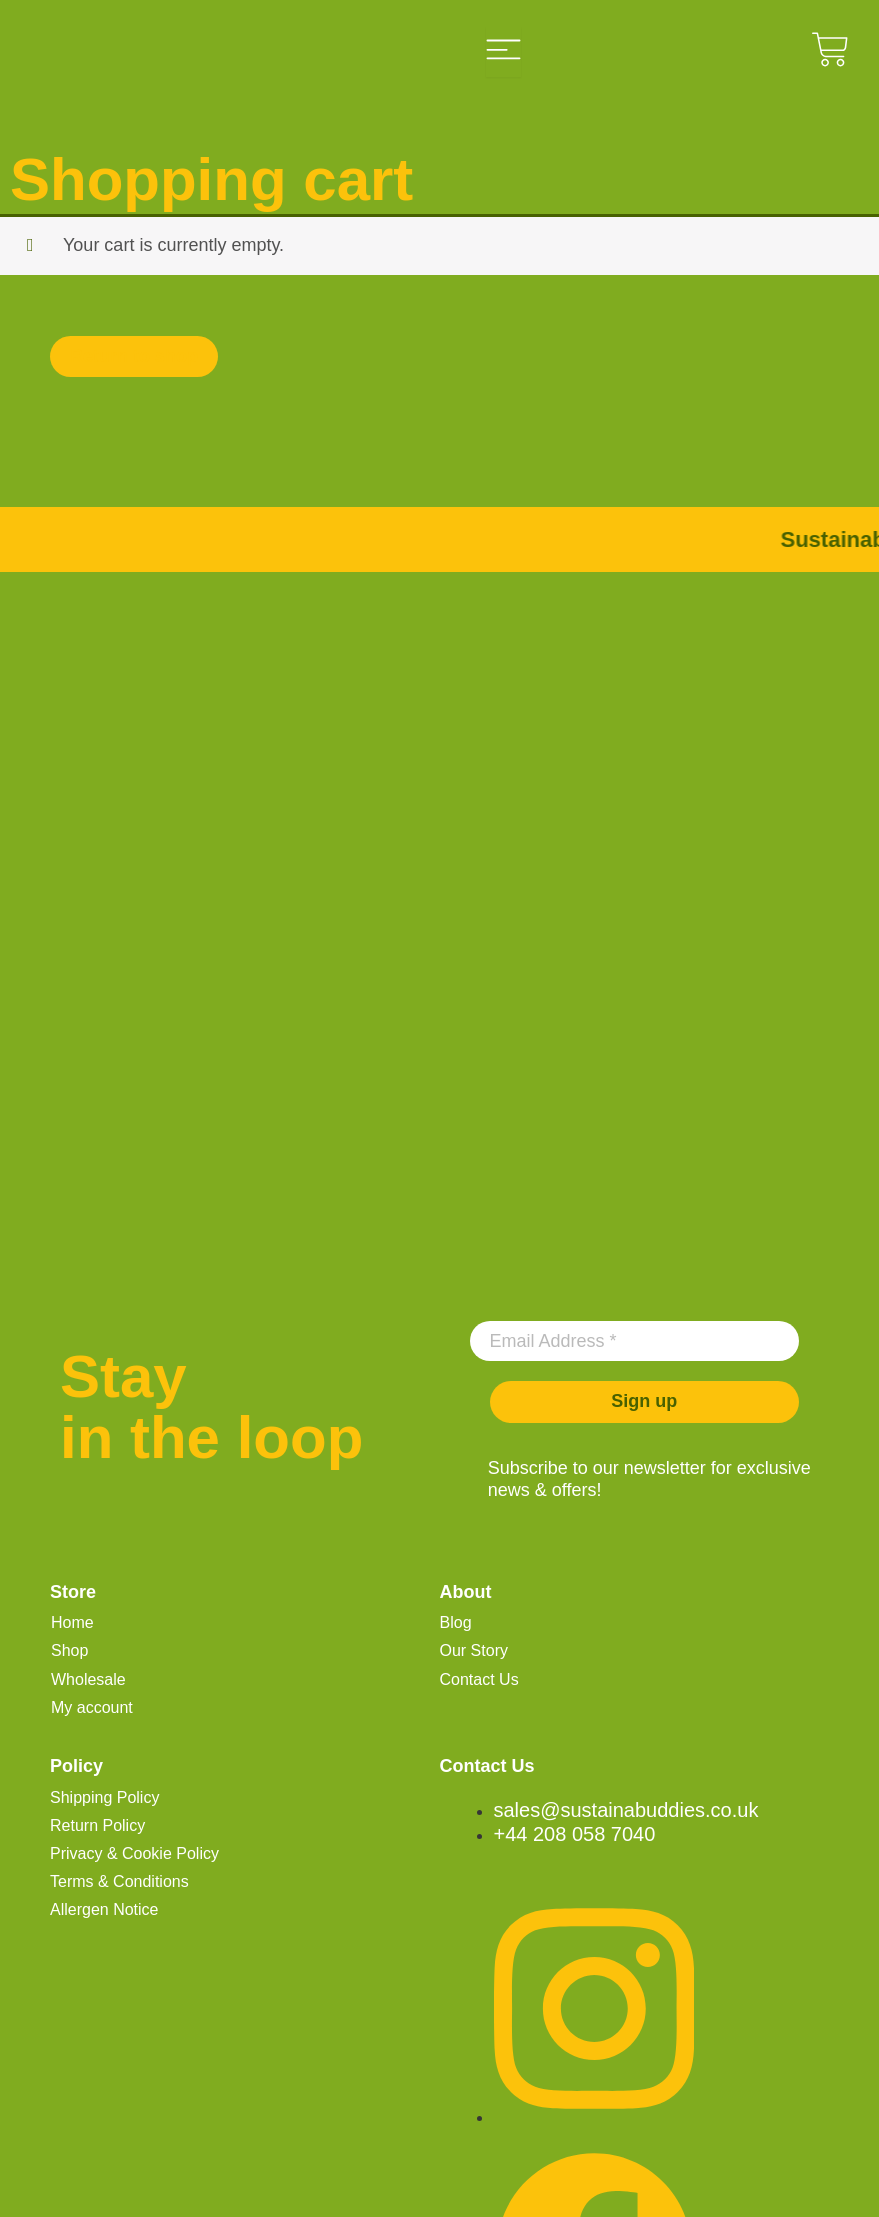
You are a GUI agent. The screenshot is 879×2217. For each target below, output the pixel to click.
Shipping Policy (104, 1797)
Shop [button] (69, 1650)
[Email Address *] (635, 1341)
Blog (456, 1622)
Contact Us (479, 1679)
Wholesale (88, 1679)
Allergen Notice (104, 1909)
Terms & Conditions (119, 1881)
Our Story (474, 1650)
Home (72, 1622)
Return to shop (134, 356)
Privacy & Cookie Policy (134, 1853)
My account (92, 1707)
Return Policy (97, 1825)
